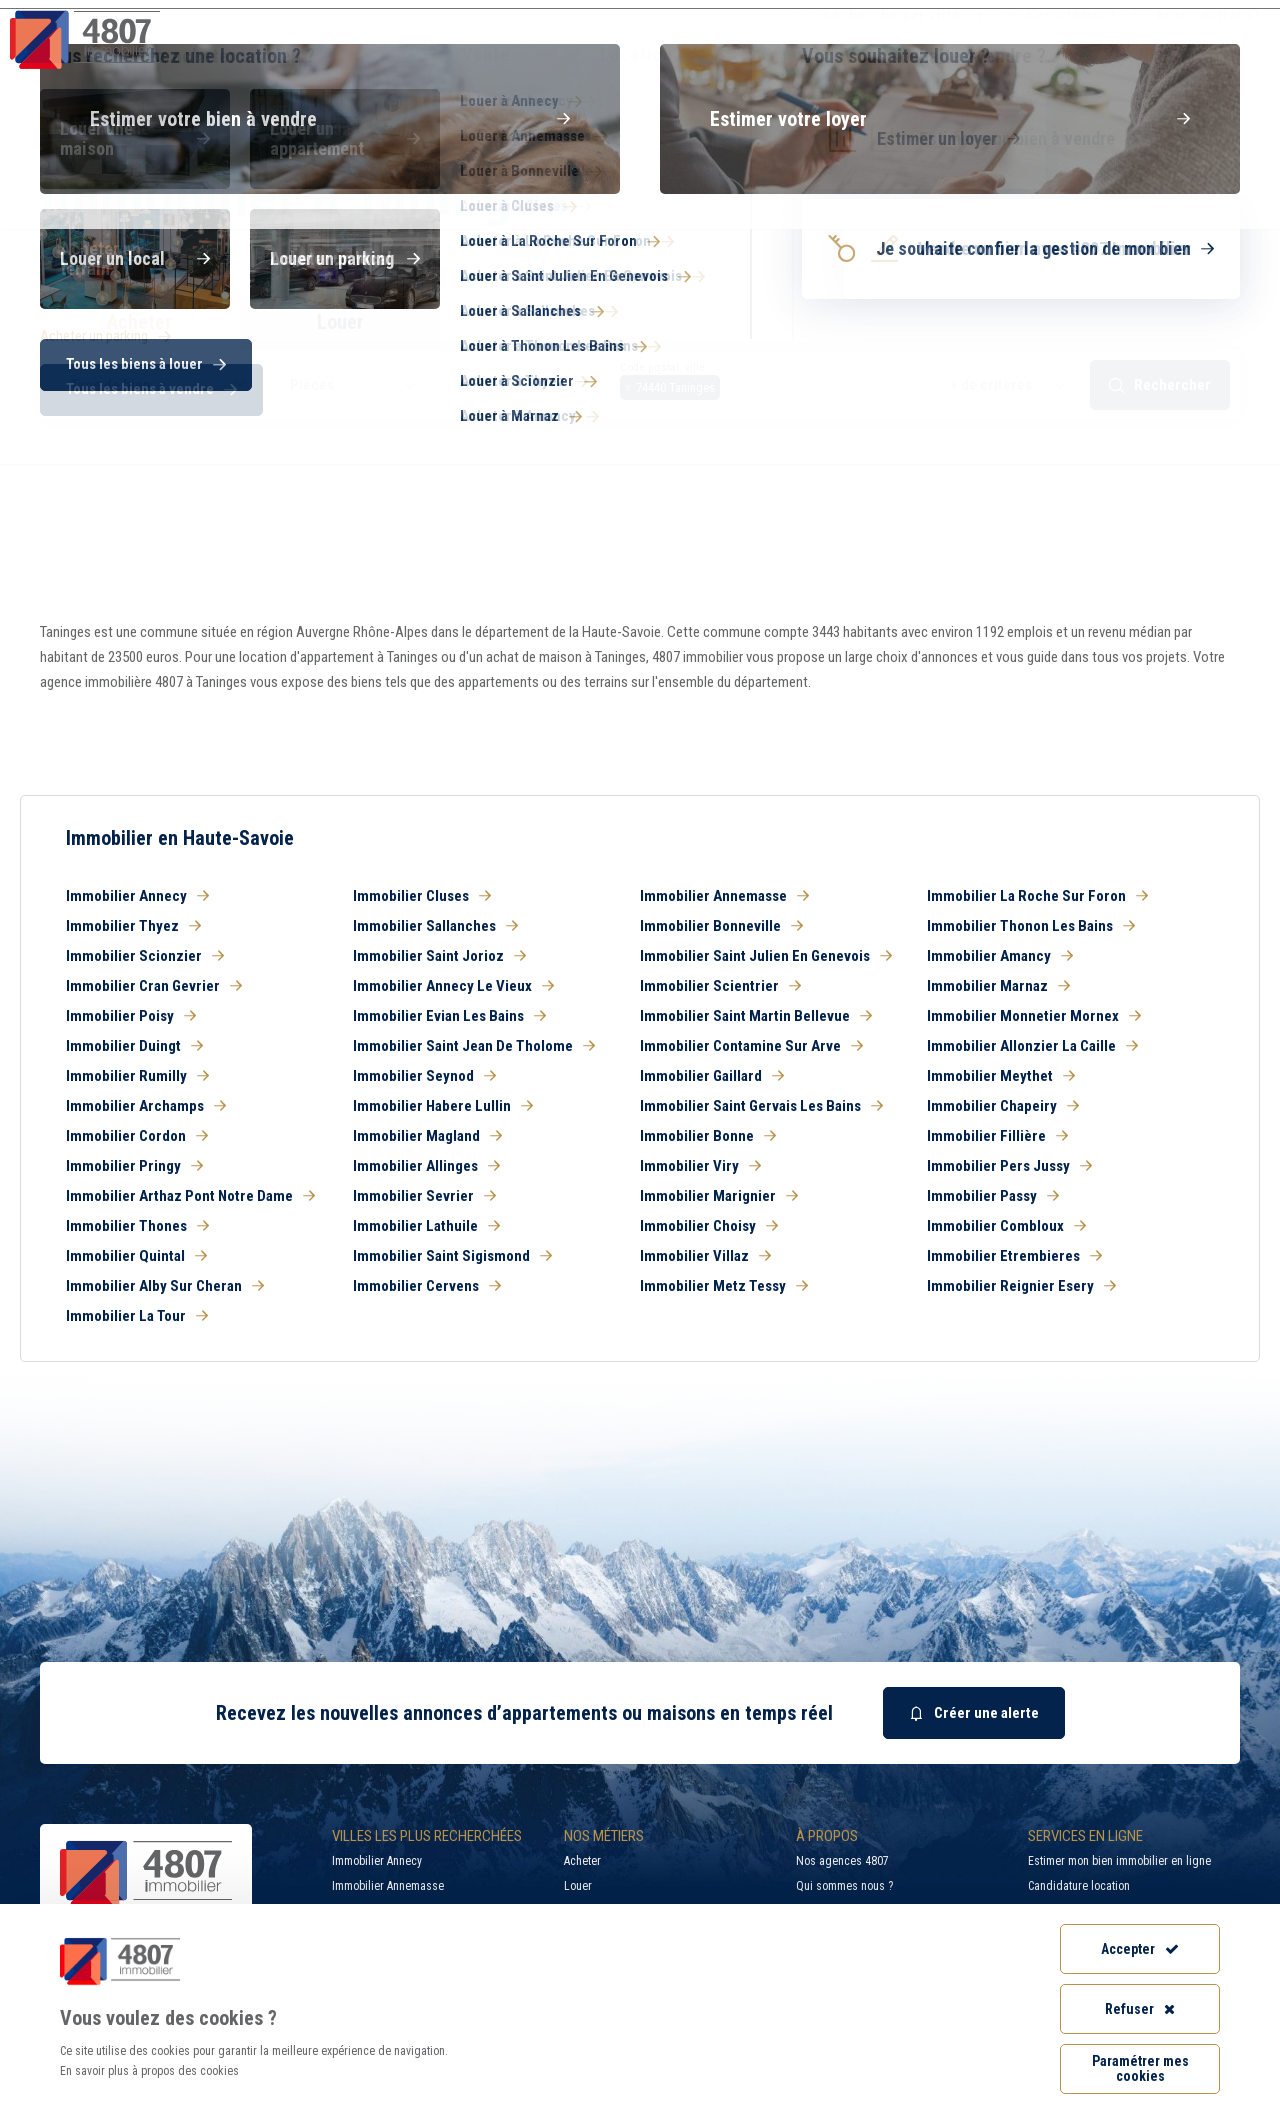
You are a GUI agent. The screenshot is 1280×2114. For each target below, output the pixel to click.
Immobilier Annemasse (724, 896)
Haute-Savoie (78, 262)
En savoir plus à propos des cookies (149, 2071)
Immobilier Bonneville (721, 926)
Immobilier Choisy (709, 1226)
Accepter (1140, 1949)
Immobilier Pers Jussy (1009, 1166)
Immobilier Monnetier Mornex (1034, 1016)
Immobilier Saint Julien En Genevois (766, 956)
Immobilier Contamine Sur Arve (751, 1046)
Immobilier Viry (700, 1166)
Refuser (1140, 2009)
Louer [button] (340, 322)
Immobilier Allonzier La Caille (1032, 1046)
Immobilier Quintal (136, 1256)
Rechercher (1160, 385)
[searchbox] (730, 385)
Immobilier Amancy (1000, 956)
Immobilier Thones (137, 1226)
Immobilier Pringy (134, 1166)
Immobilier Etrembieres (1014, 1256)
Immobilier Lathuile (426, 1226)
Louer (578, 1886)
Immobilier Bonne (708, 1136)
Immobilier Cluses (422, 896)
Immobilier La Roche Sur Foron (1037, 896)
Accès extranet (1208, 15)
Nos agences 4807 (842, 1861)
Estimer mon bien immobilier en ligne (1119, 1861)
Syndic (791, 54)
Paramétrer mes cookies (1140, 2068)
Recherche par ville (879, 15)
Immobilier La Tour (137, 1316)
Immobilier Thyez (133, 926)
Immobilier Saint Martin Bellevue (756, 1016)
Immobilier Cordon (137, 1136)
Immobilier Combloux (1006, 1226)
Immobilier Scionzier (145, 956)
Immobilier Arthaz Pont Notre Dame (190, 1196)
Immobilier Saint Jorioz (439, 956)
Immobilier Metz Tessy (724, 1286)
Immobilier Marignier (719, 1196)
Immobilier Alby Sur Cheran (165, 1286)
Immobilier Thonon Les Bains (1031, 926)
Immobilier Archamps (146, 1106)
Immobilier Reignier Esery (1021, 1286)
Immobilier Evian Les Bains (449, 1016)
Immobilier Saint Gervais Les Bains (761, 1106)
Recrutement (1058, 15)
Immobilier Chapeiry (1003, 1106)
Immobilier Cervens (427, 1286)
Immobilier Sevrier (424, 1196)
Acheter (582, 1861)
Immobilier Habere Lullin (443, 1106)
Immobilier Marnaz (998, 986)
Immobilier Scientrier (720, 986)
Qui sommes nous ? (844, 1886)
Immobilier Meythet (1001, 1076)
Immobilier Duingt (134, 1046)
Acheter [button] (139, 322)
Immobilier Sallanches (435, 926)
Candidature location (1079, 1886)
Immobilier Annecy (137, 896)
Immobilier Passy (993, 1196)
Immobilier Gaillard (712, 1076)
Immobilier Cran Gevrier (154, 986)
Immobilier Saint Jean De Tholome (474, 1046)
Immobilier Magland (427, 1136)
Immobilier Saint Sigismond (452, 1256)
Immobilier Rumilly (137, 1076)
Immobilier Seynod (424, 1076)
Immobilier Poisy (131, 1016)
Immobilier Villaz (705, 1256)
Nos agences (1177, 54)
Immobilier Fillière (997, 1136)
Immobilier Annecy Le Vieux (453, 986)
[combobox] (755, 385)
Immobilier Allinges (426, 1166)
